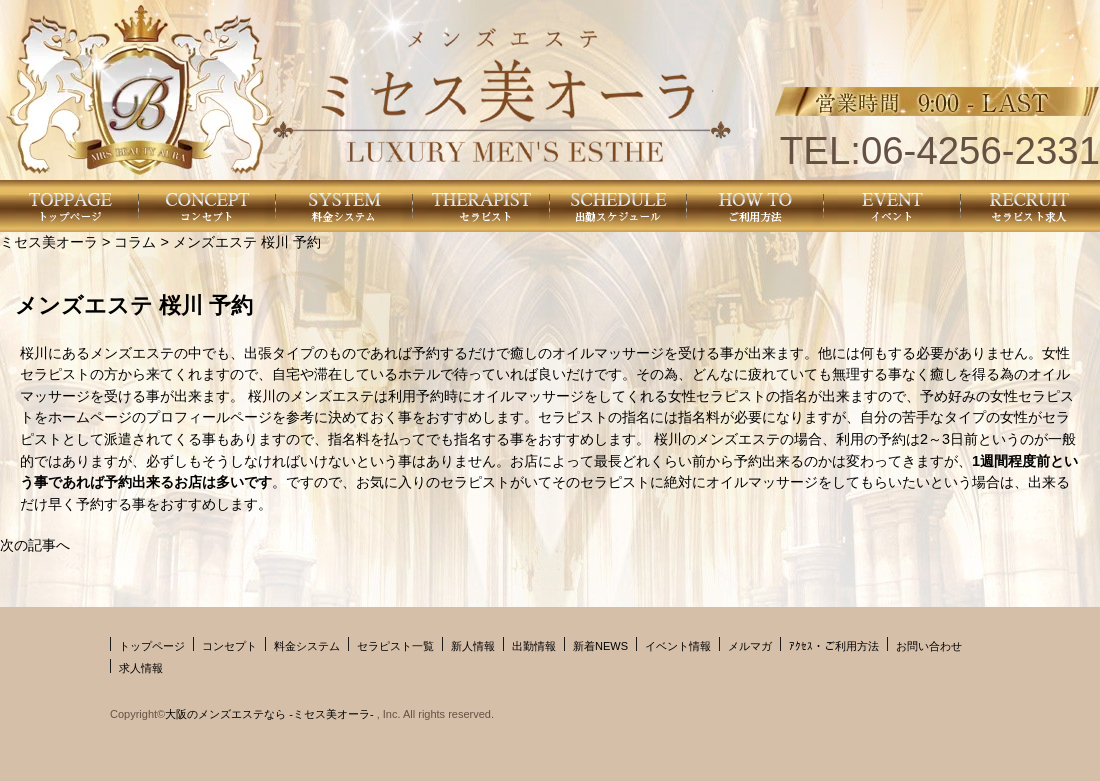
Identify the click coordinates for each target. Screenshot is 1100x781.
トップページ (152, 646)
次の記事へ (35, 545)
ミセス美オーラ (49, 242)
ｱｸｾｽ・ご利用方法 (834, 646)
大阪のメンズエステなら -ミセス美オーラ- (270, 714)
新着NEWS (600, 646)
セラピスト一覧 (395, 646)
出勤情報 (534, 646)
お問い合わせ (929, 646)
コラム (135, 242)
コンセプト (229, 646)
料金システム (307, 646)
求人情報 (141, 668)
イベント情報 (678, 646)
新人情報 (473, 646)
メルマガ (750, 646)
